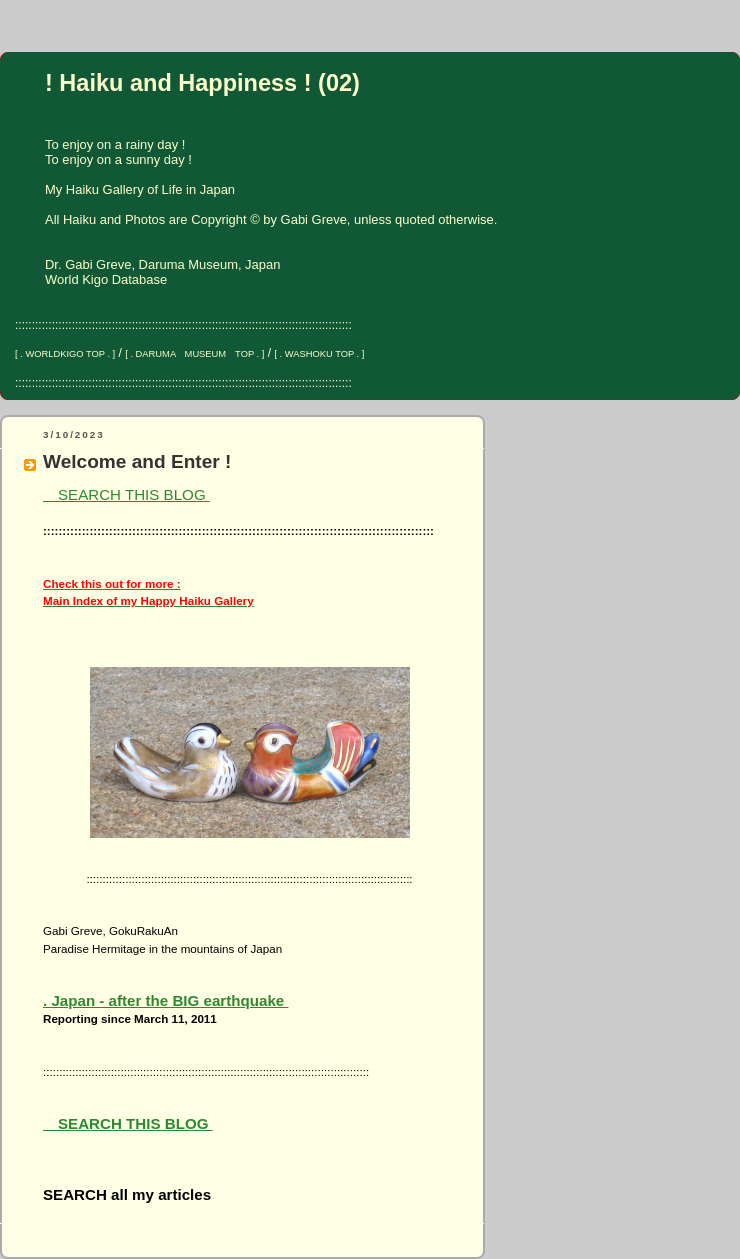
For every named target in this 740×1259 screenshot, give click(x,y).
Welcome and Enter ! (137, 461)
